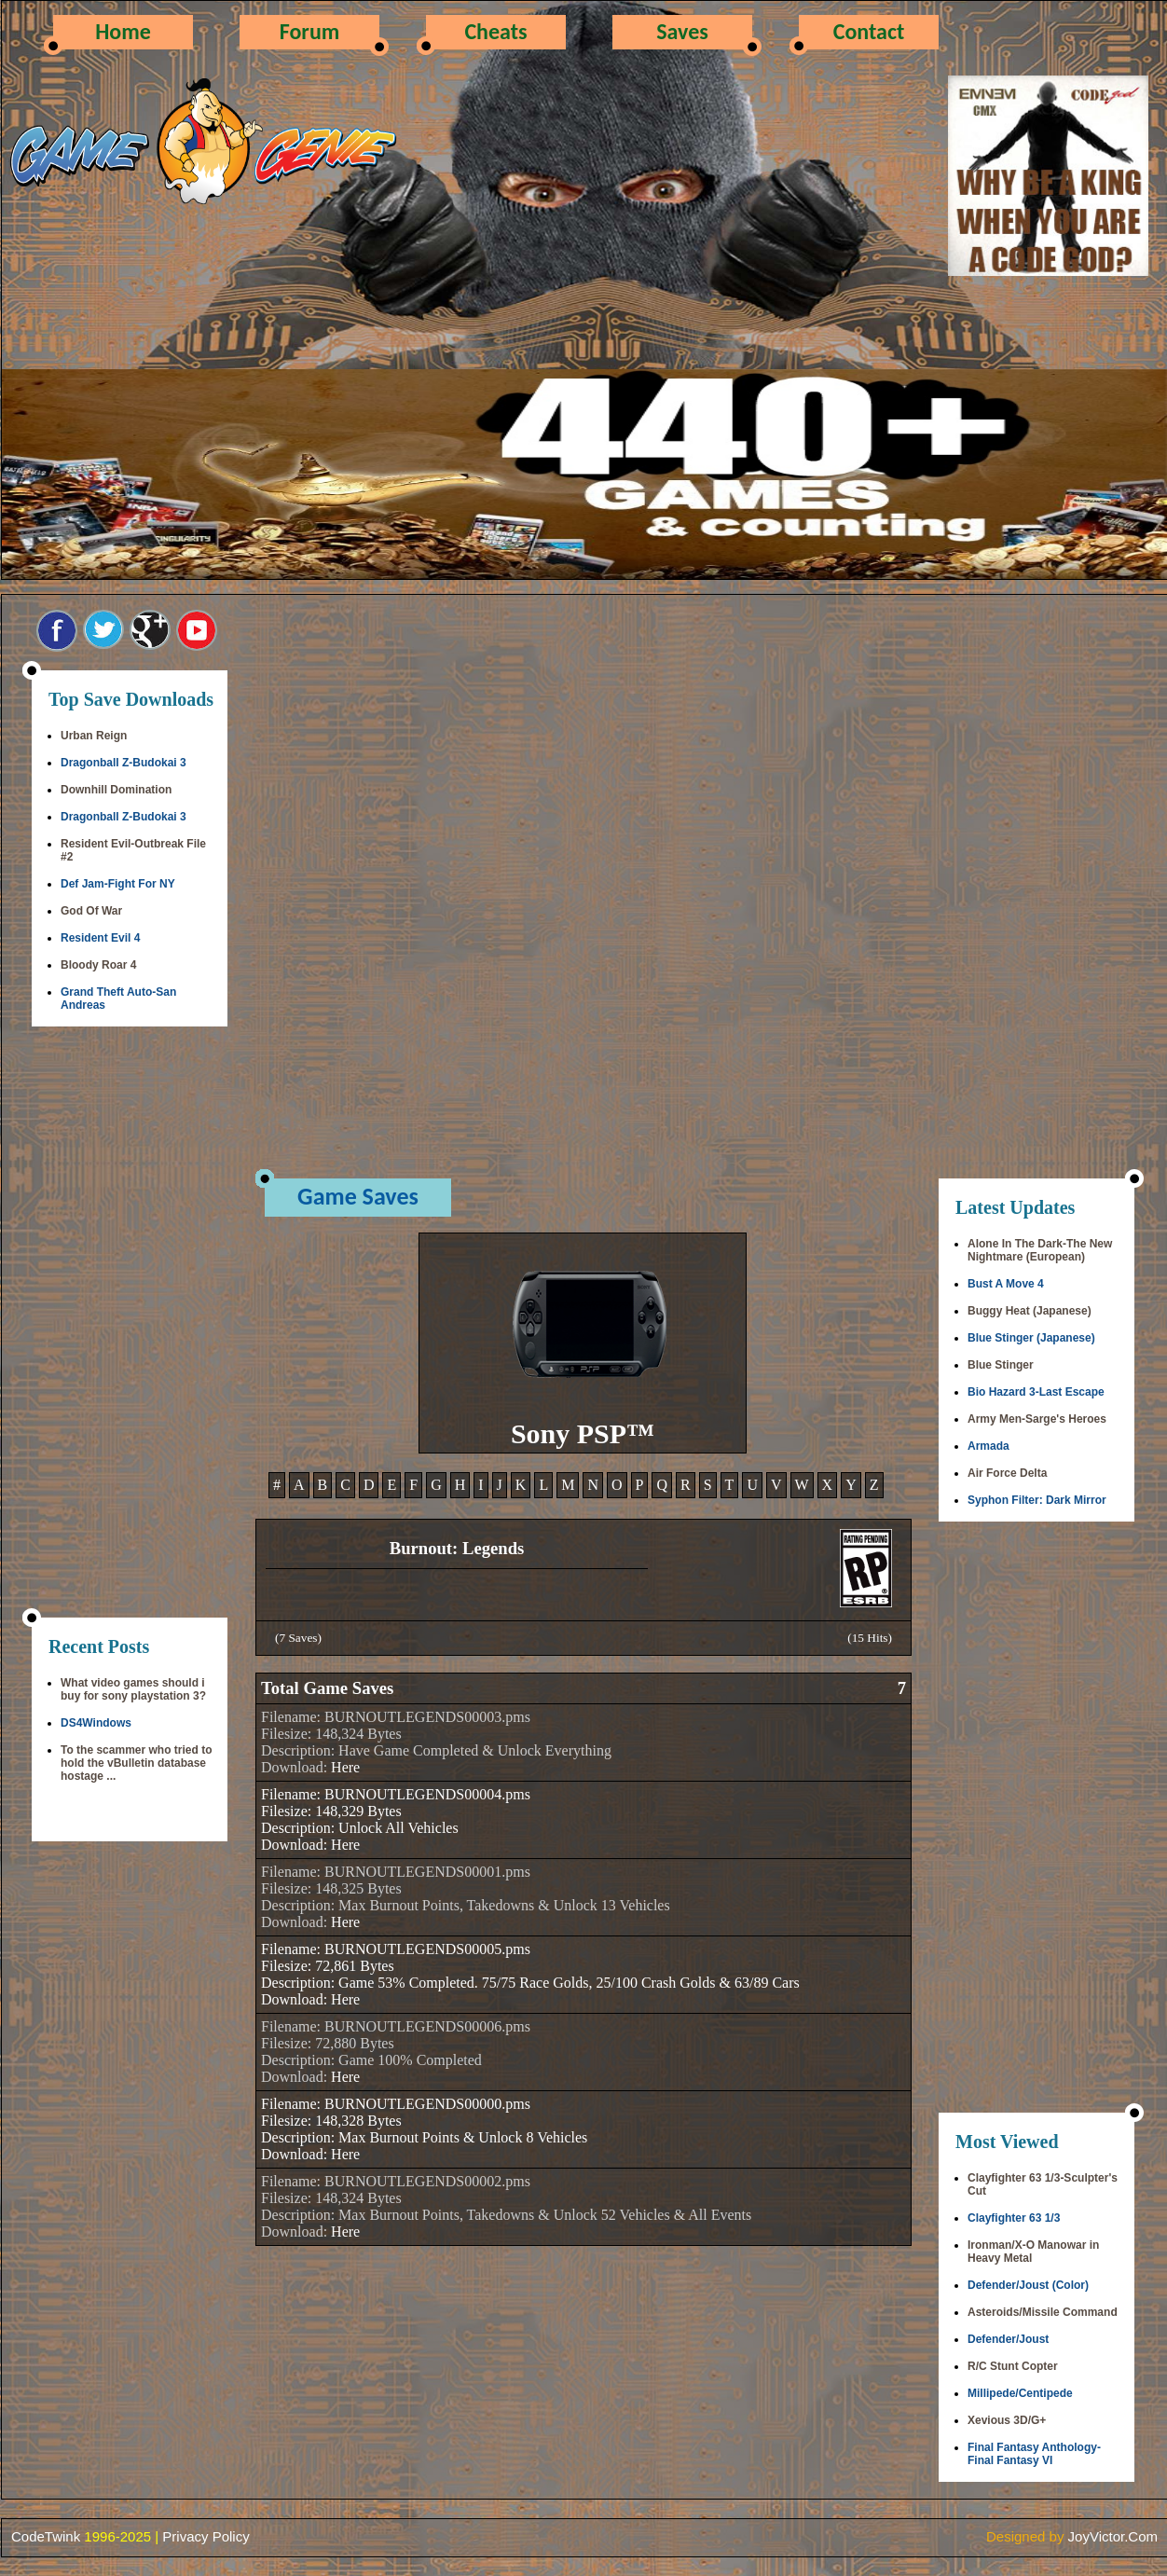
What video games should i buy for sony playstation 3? (133, 1689)
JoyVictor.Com (1113, 2536)
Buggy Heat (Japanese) (1029, 1310)
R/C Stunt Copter (1013, 2366)
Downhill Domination (116, 789)
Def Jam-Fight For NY (118, 883)
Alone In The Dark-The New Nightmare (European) (1040, 1250)
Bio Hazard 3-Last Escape (1036, 1391)
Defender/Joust (1008, 2339)
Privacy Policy (205, 2536)
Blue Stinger (1001, 1364)
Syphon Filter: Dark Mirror (1037, 1500)
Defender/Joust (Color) (1028, 2285)
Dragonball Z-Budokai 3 (123, 762)
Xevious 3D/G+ (1007, 2420)
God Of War (91, 910)
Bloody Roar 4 (98, 964)
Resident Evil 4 (100, 937)
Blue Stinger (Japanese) (1031, 1337)
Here (345, 1767)
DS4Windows (96, 1722)
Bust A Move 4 (1006, 1283)
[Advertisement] (129, 1324)
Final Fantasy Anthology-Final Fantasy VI (1034, 2454)
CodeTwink (45, 2536)
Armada (988, 1446)
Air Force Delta (1007, 1473)
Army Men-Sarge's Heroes (1037, 1419)
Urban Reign (94, 735)
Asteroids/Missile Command (1043, 2312)
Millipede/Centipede (1020, 2393)
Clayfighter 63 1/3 (1014, 2218)
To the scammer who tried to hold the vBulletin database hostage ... (136, 1763)
